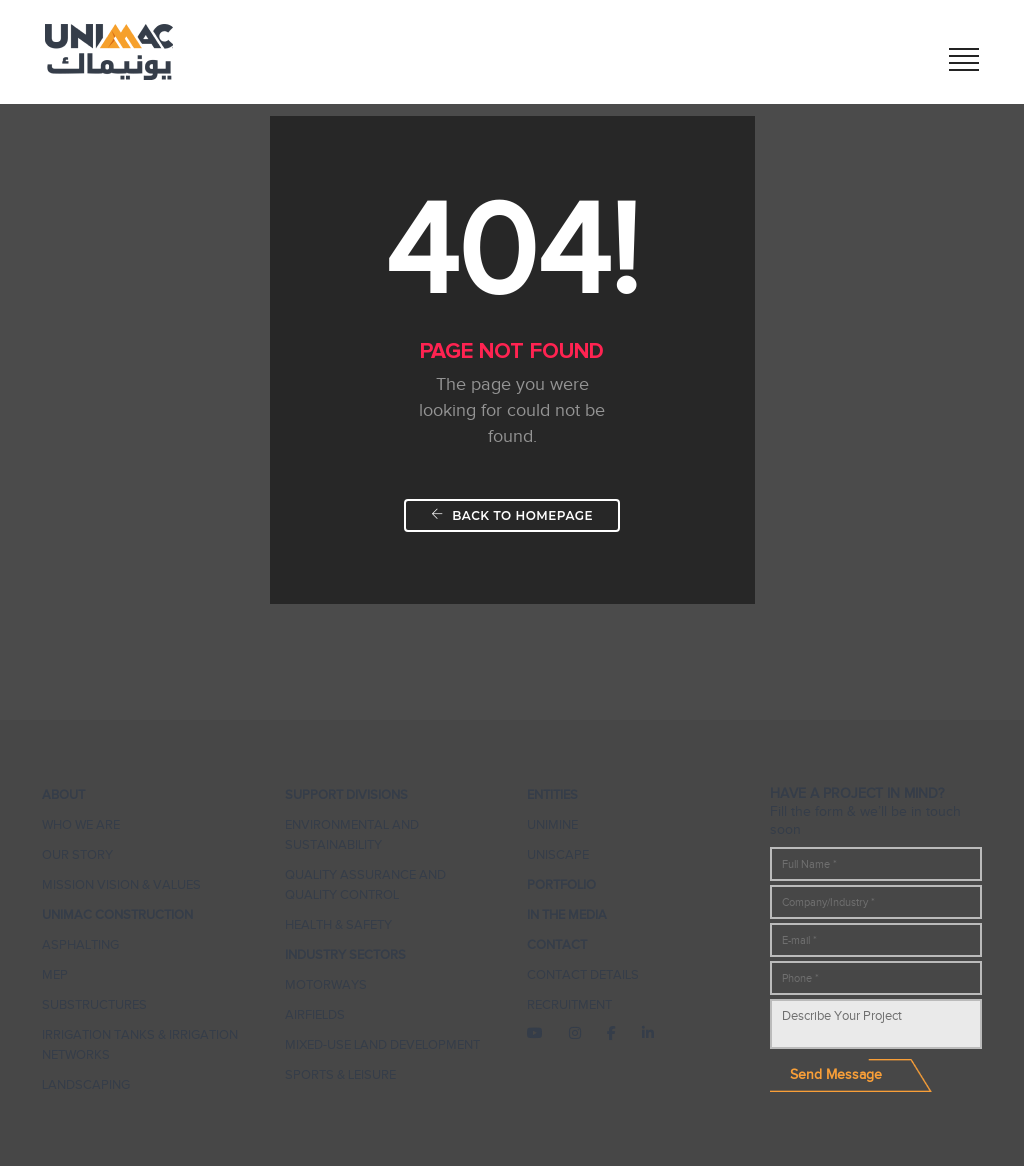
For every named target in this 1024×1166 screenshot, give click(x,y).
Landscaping (86, 1084)
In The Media (567, 914)
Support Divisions (346, 794)
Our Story (77, 854)
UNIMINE (552, 824)
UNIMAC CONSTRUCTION (117, 914)
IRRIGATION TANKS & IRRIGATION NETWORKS (140, 1044)
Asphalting (80, 944)
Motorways (326, 984)
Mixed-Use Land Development (382, 1044)
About (63, 794)
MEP (55, 974)
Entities (552, 794)
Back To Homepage (512, 515)
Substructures (94, 1004)
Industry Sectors (345, 954)
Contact (557, 944)
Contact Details (583, 974)
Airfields (315, 1014)
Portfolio (561, 884)
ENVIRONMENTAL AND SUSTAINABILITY (352, 834)
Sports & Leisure (340, 1074)
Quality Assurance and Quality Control (365, 884)
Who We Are (81, 824)
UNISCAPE (558, 854)
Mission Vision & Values (121, 884)
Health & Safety (338, 924)
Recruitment (569, 1004)
